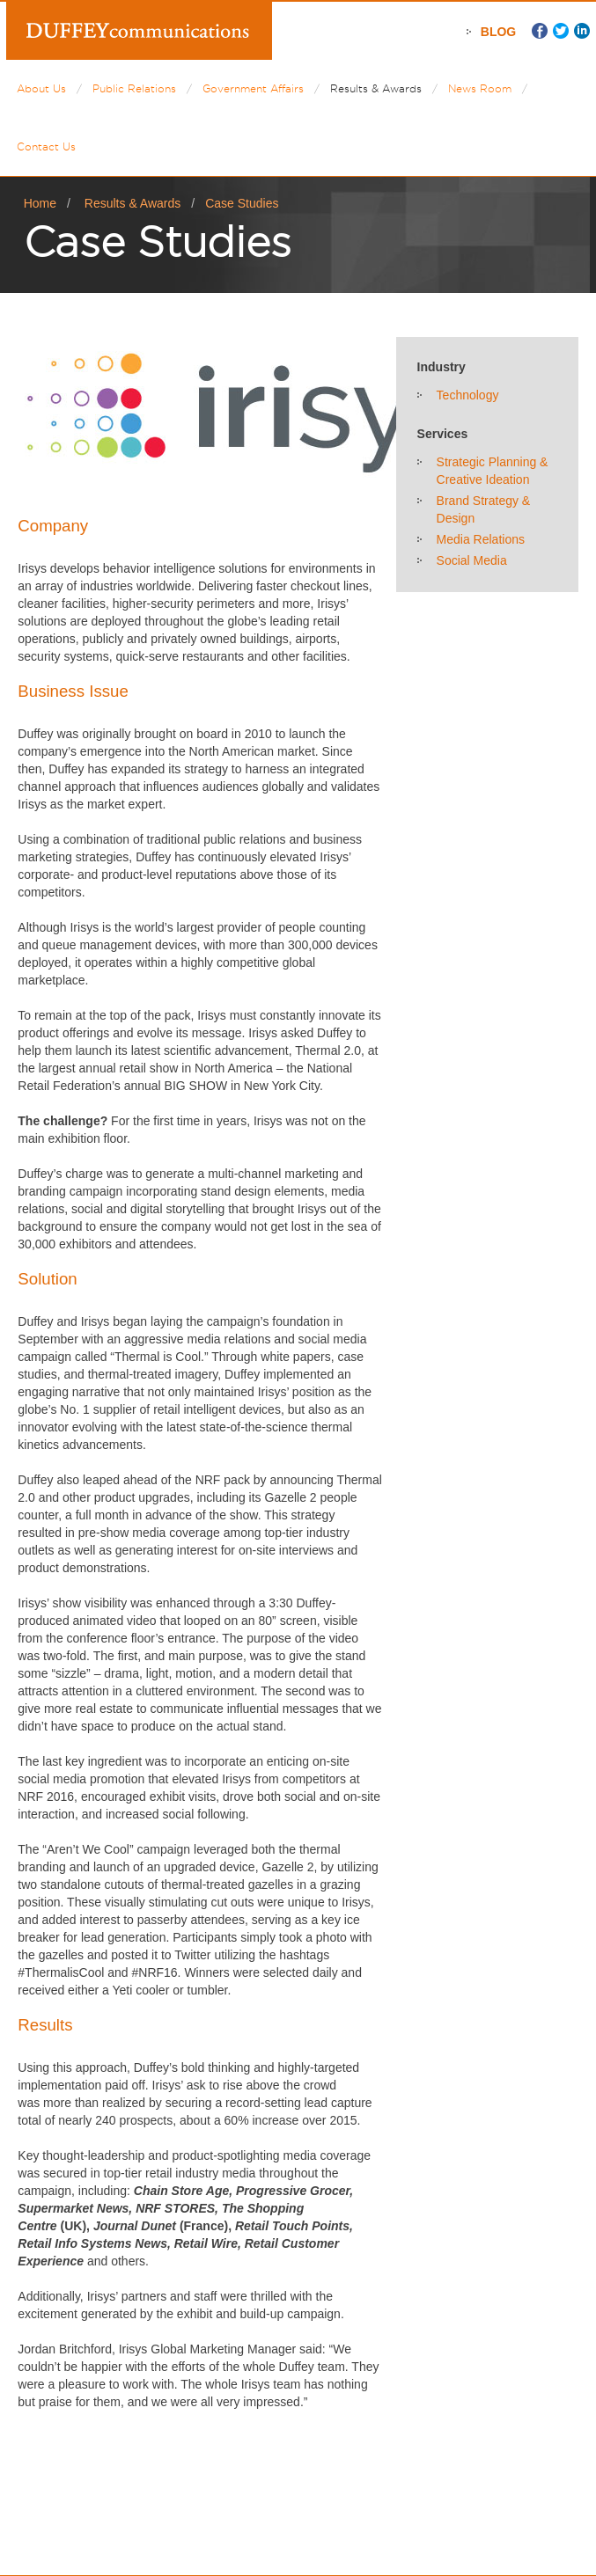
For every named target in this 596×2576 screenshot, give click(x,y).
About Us (41, 88)
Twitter (561, 31)
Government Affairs (253, 88)
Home (40, 203)
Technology (468, 395)
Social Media (472, 560)
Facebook (540, 31)
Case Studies (241, 203)
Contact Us (46, 146)
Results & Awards (376, 88)
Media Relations (481, 539)
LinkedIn (582, 31)
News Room (479, 88)
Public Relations (134, 88)
